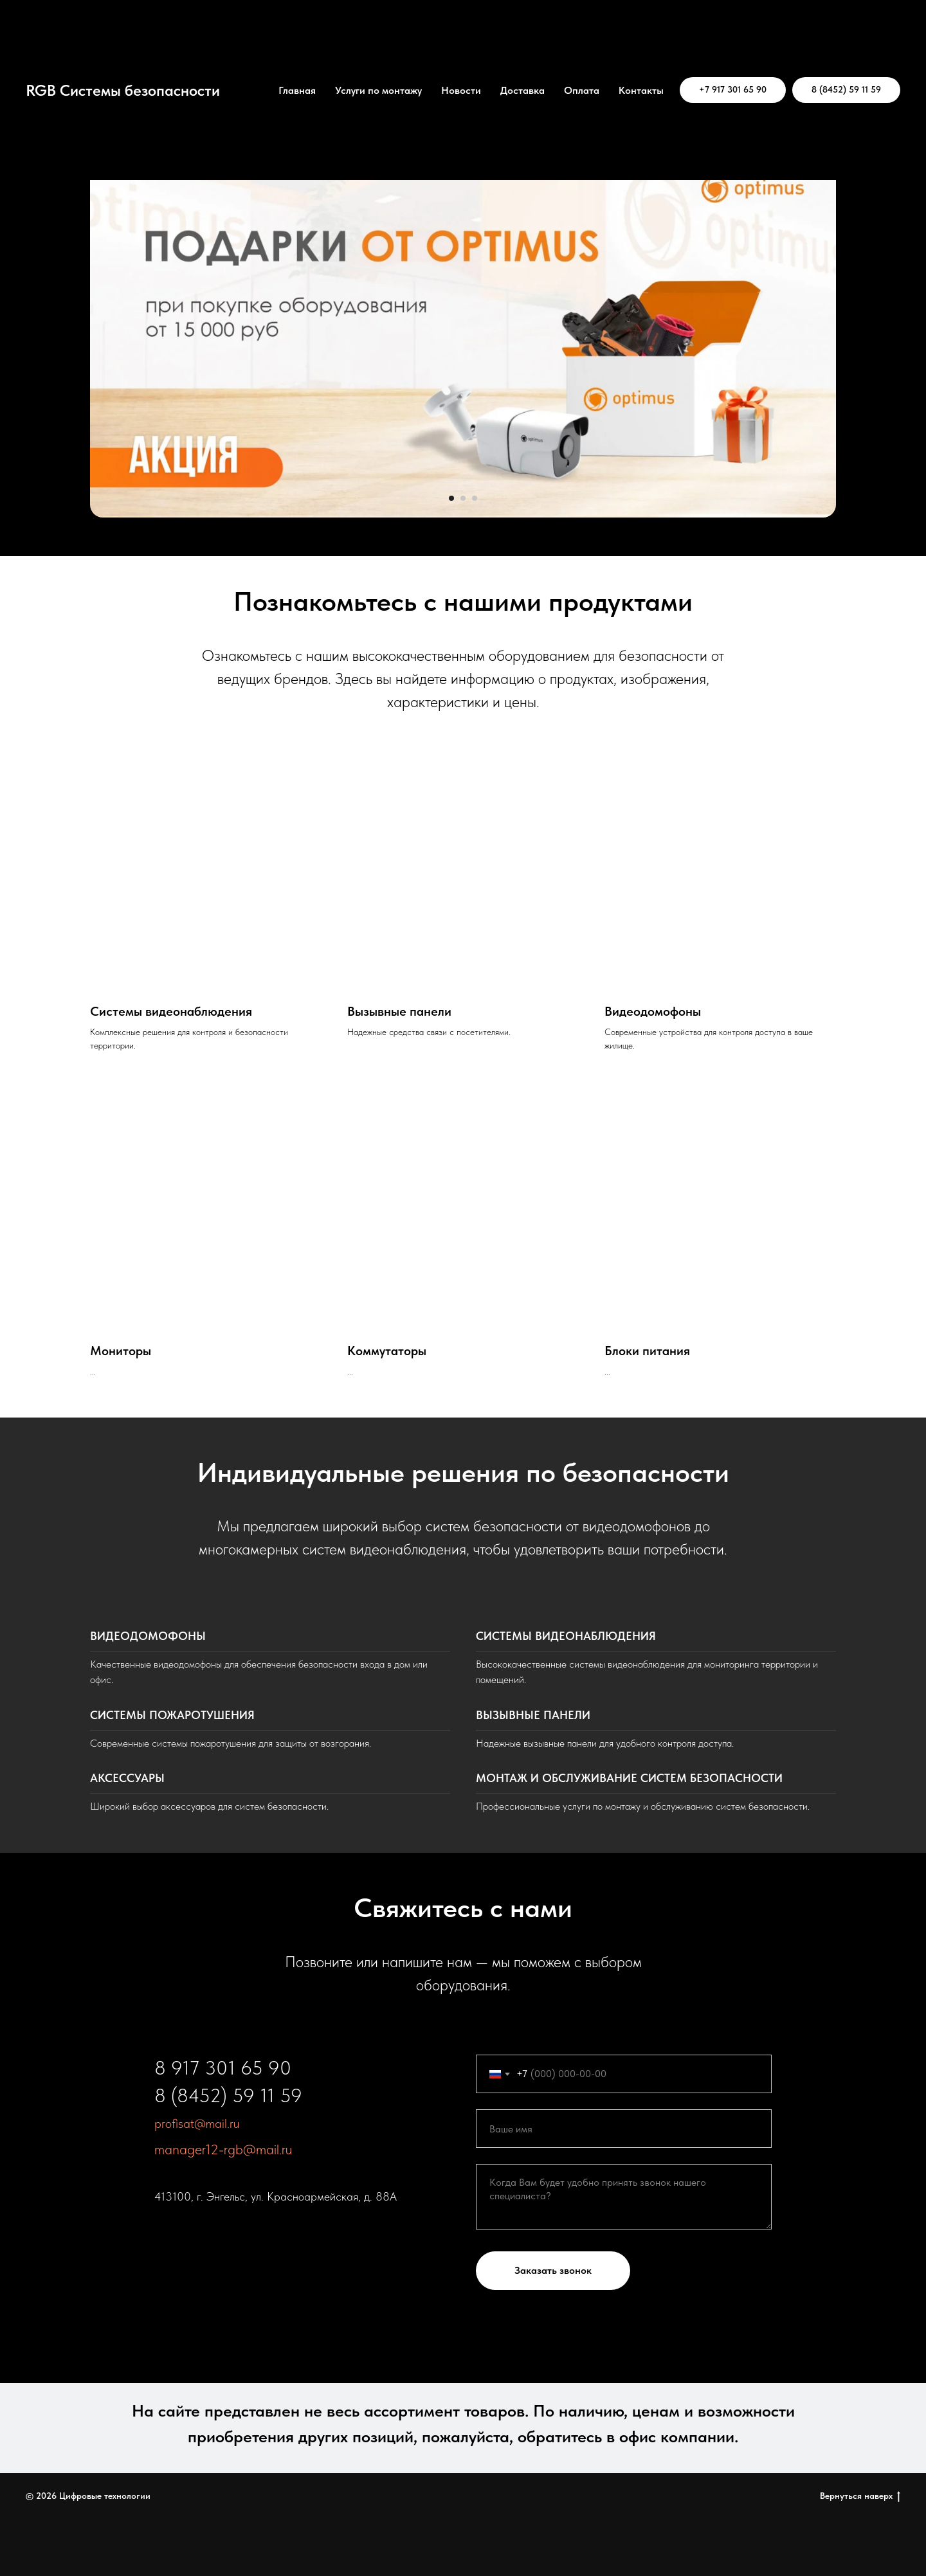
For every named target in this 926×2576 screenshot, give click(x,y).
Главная (297, 90)
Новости (461, 90)
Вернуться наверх (860, 2496)
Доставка (522, 90)
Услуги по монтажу (378, 90)
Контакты (641, 90)
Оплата (581, 90)
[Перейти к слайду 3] (474, 498)
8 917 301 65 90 (222, 2067)
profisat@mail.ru (196, 2123)
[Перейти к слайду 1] (451, 498)
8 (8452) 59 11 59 (228, 2095)
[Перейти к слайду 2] (463, 498)
